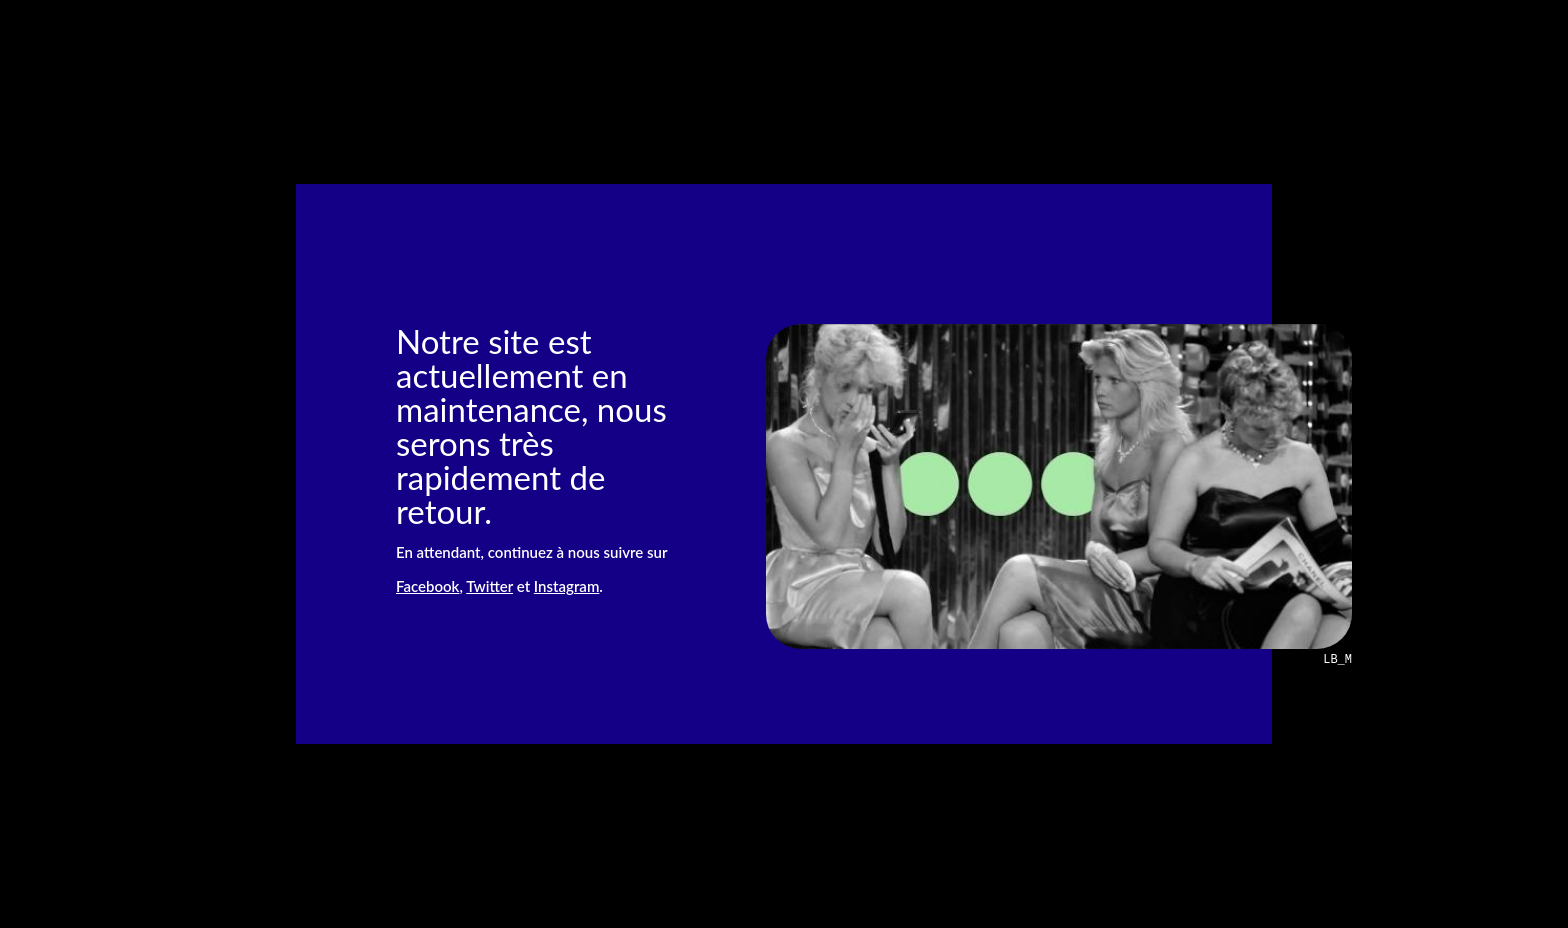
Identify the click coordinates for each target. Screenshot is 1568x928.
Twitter (489, 586)
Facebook (427, 586)
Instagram (566, 586)
